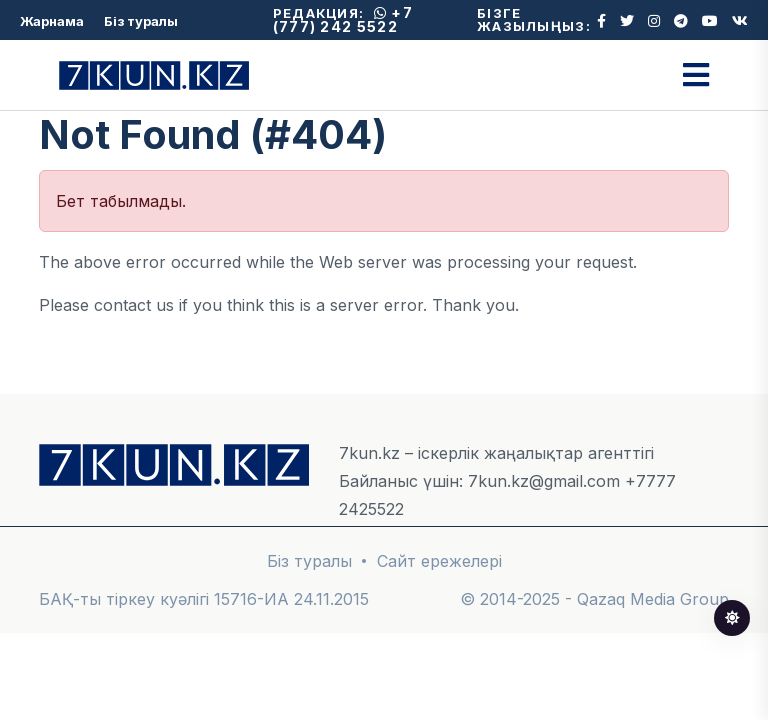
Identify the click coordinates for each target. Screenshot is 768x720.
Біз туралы (141, 21)
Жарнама (52, 21)
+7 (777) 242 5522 (343, 19)
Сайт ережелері (439, 561)
